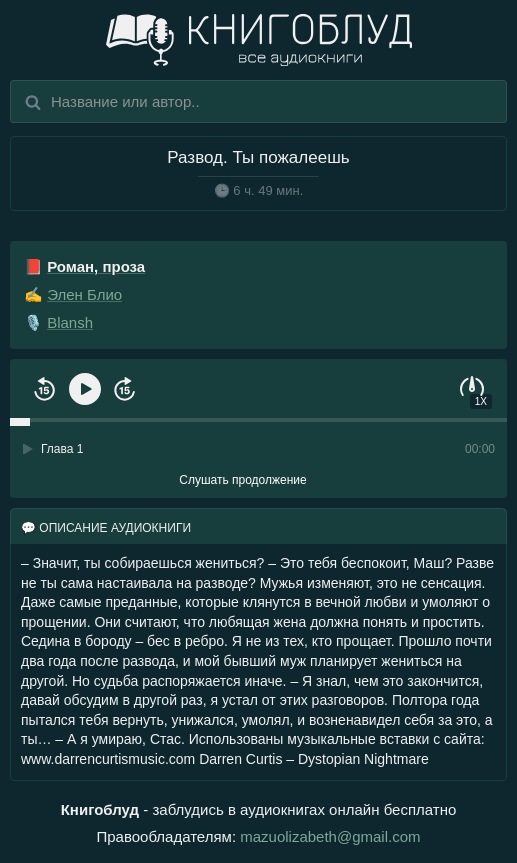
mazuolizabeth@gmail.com (330, 836)
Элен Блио (84, 294)
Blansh (70, 322)
